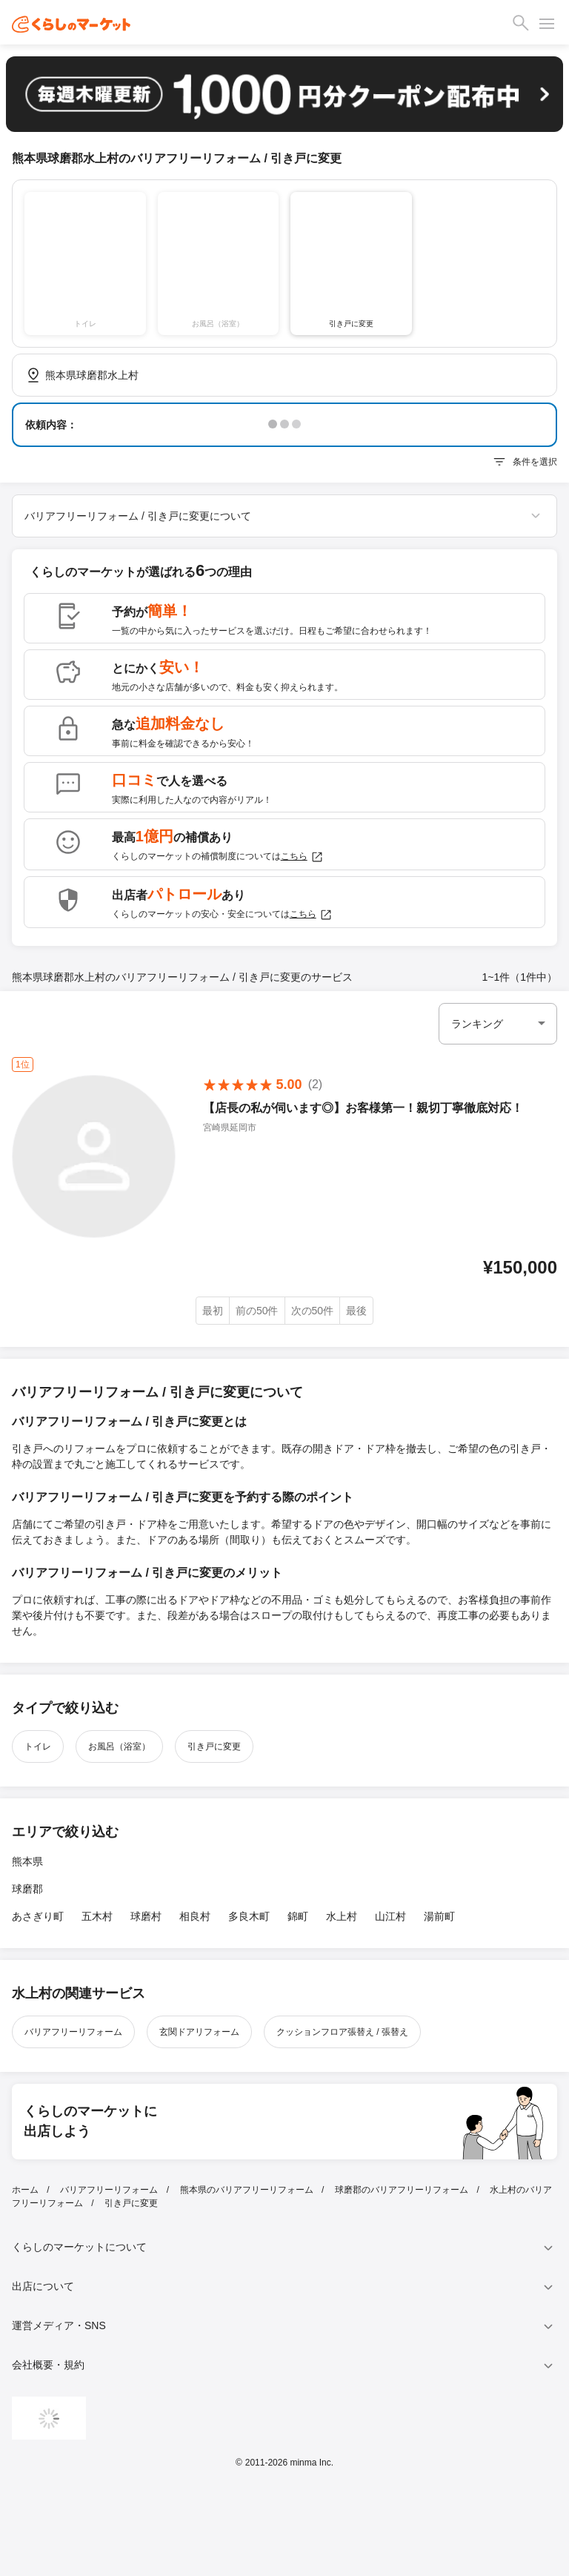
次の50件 (312, 1311)
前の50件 (257, 1311)
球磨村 (146, 1916)
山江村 (390, 1916)
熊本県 (27, 1861)
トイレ (37, 1746)
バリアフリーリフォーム (73, 2032)
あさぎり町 (38, 1916)
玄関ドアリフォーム (199, 2032)
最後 (356, 1311)
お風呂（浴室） (119, 1746)
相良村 (194, 1916)
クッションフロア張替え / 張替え (342, 2032)
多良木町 (249, 1916)
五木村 (97, 1916)
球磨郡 (27, 1889)
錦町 (297, 1916)
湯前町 (439, 1916)
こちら (302, 857)
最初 (212, 1311)
